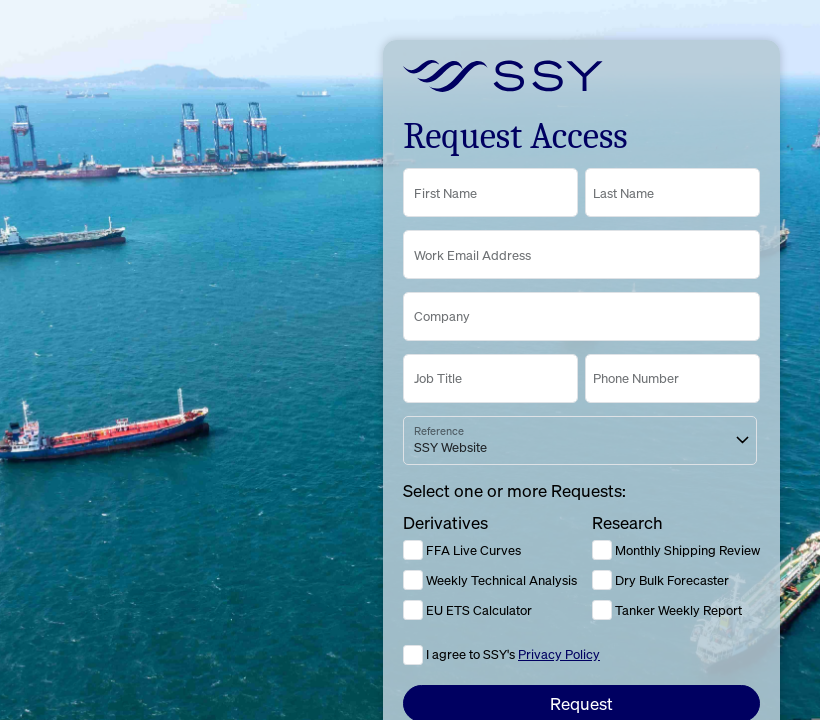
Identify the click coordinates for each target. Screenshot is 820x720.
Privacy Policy (559, 653)
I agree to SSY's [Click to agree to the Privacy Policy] (513, 653)
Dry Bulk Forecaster (660, 580)
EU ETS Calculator (467, 610)
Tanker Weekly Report (667, 610)
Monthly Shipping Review (676, 550)
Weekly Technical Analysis (490, 580)
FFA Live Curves (462, 550)
